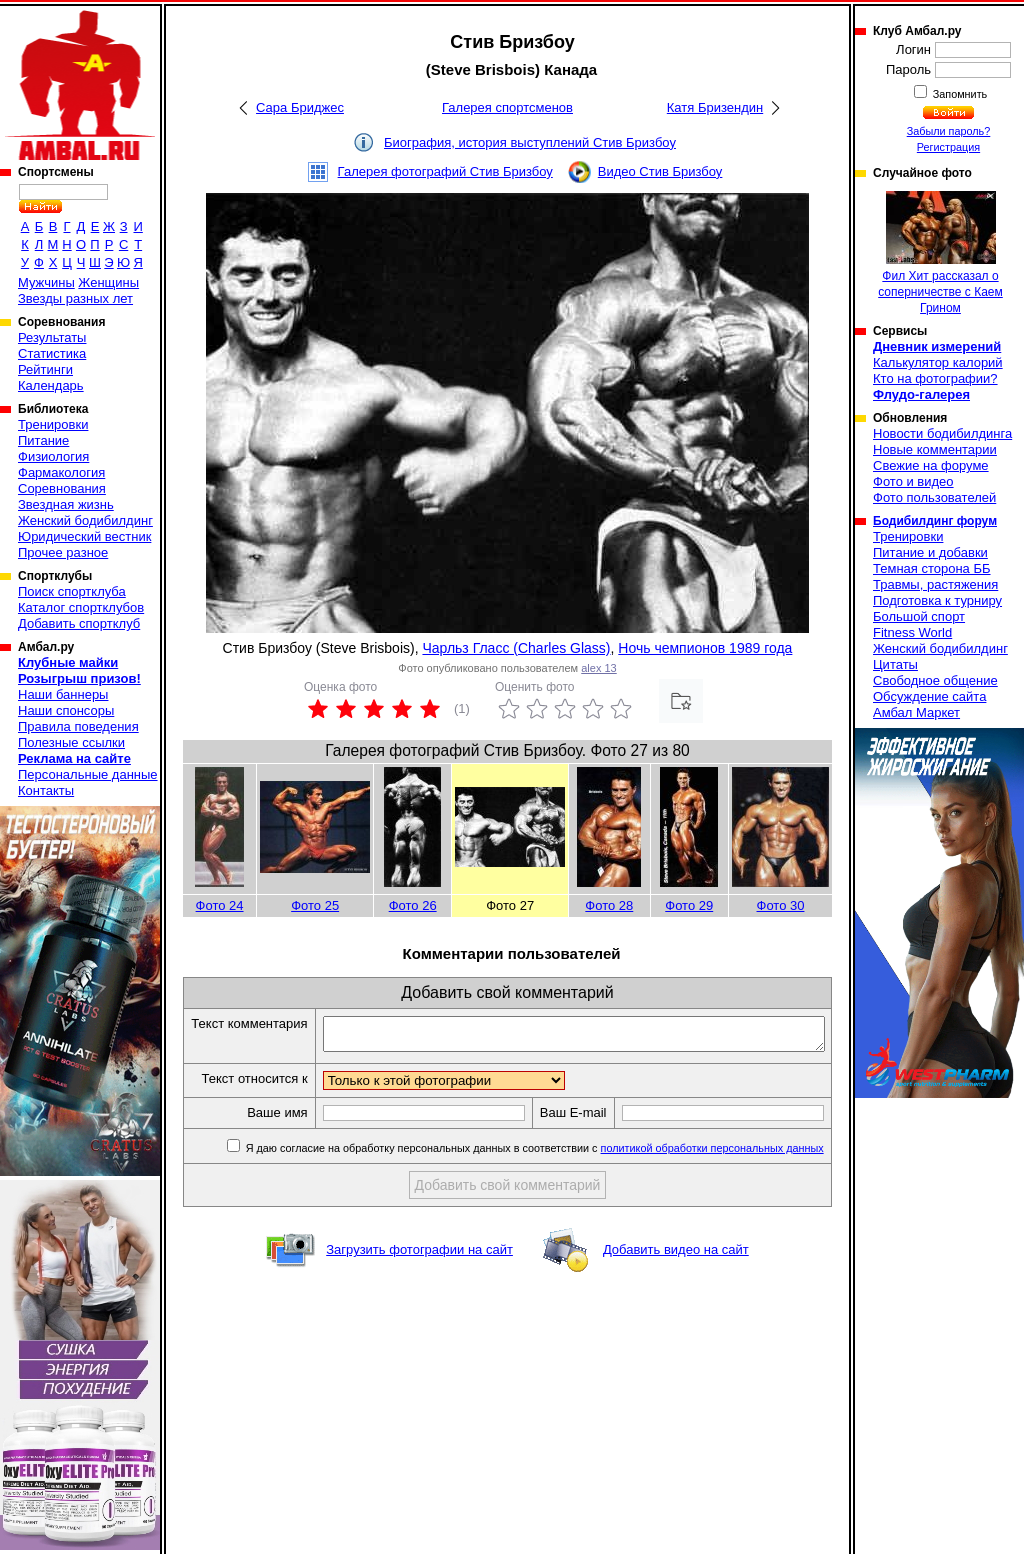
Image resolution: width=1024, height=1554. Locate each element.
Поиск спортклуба (72, 591)
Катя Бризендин (715, 107)
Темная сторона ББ (932, 568)
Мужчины (46, 282)
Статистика (52, 353)
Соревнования (62, 488)
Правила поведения (78, 726)
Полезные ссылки (71, 742)
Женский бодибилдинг (85, 520)
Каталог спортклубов (81, 607)
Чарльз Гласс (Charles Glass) (516, 648)
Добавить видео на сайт (676, 1284)
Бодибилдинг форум (935, 521)
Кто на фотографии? (935, 378)
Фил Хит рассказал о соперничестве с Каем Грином (940, 253)
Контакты (46, 790)
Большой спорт (919, 616)
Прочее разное (63, 552)
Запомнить (959, 94)
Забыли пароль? (949, 131)
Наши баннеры (63, 694)
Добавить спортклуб (79, 623)
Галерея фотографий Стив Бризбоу (445, 171)
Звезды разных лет (75, 298)
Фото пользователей (934, 497)
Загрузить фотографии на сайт (419, 1284)
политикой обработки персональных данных (713, 1183)
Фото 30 (781, 905)
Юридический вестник (84, 536)
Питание (43, 440)
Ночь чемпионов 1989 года (705, 648)
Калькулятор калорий (938, 362)
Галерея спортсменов (507, 107)
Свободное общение (935, 680)
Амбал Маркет (916, 712)
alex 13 (598, 668)
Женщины (108, 282)
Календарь (51, 385)
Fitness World (912, 632)
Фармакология (61, 472)
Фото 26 (413, 905)
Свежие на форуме (931, 465)
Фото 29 (689, 905)
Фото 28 (609, 905)
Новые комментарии (935, 449)
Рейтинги (45, 369)
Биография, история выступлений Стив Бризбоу (530, 142)
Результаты (52, 337)
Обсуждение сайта (929, 696)
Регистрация (948, 147)
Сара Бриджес (300, 107)
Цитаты (895, 664)
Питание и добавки (930, 552)
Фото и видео (913, 481)
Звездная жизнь (66, 504)
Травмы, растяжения (935, 584)
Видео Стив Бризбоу (660, 171)
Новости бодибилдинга (942, 433)
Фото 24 (220, 905)
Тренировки (53, 424)
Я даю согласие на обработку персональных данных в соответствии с (534, 1183)
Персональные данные (88, 774)
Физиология (53, 456)
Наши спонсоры (66, 710)
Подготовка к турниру (937, 600)
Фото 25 (315, 905)
